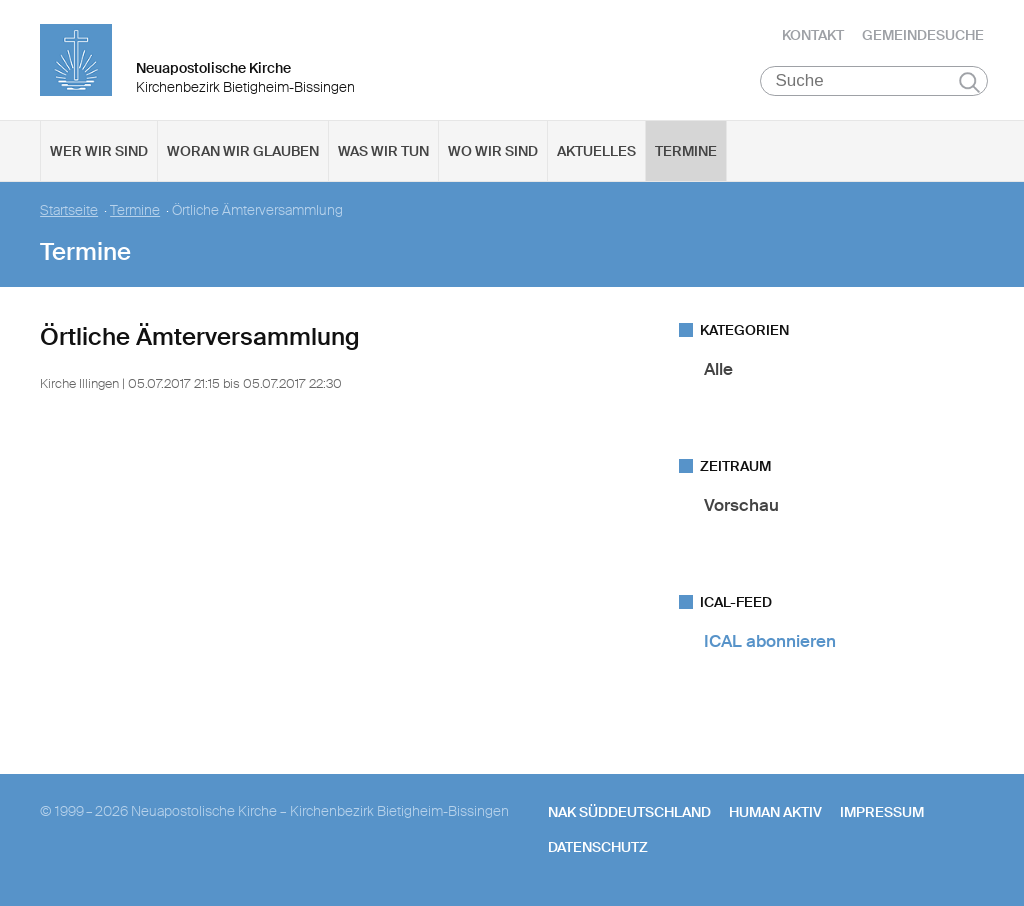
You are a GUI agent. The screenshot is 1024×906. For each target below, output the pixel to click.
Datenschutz (598, 847)
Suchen (969, 82)
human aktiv (775, 812)
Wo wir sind (493, 151)
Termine (686, 151)
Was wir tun (383, 151)
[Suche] (874, 81)
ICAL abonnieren (770, 641)
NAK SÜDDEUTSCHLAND (629, 812)
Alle (718, 369)
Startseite (69, 210)
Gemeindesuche (923, 35)
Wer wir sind (99, 151)
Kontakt (813, 35)
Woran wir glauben (243, 151)
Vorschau (741, 505)
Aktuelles (596, 151)
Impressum (882, 812)
